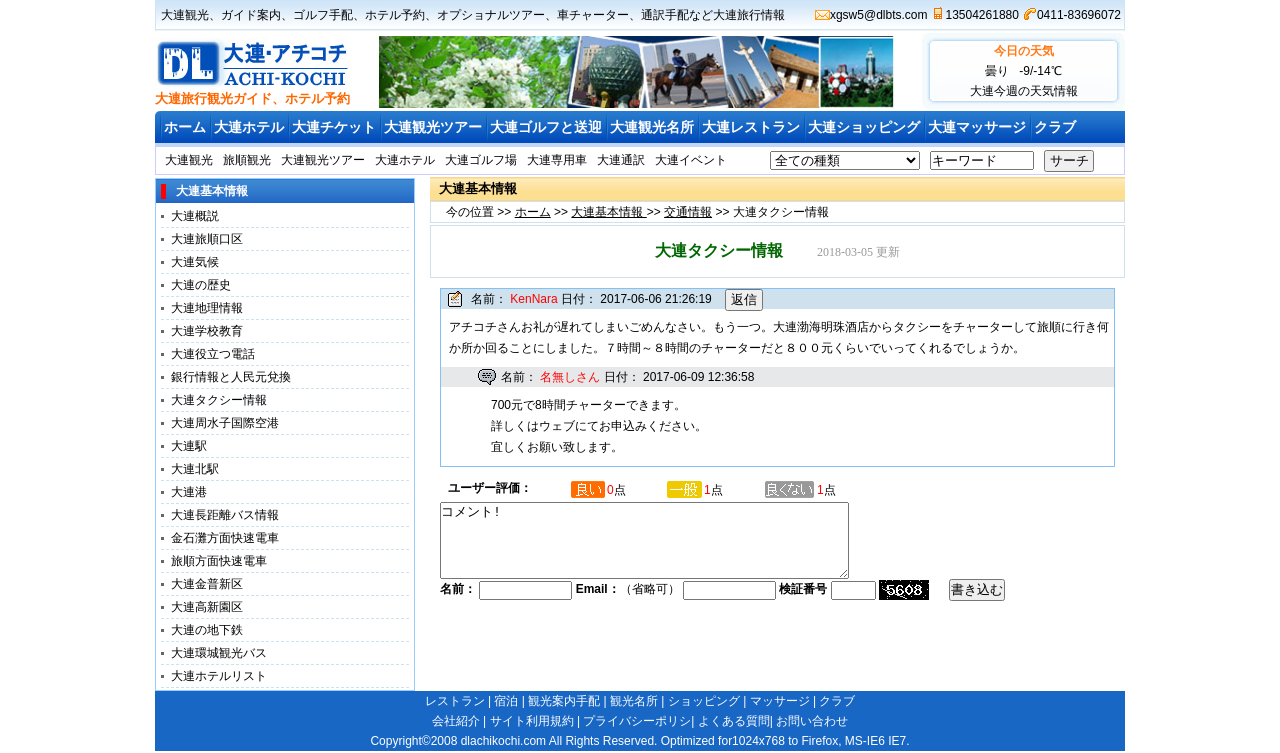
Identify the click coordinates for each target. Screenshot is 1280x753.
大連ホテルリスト (219, 676)
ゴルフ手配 (323, 15)
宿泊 (506, 701)
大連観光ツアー (433, 127)
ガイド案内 (251, 15)
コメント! (669, 548)
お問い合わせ (812, 721)
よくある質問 (734, 721)
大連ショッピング (864, 127)
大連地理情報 (207, 308)
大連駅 (189, 446)
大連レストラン (751, 127)
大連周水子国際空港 (225, 423)
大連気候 (195, 262)
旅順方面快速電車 (219, 561)
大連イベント (691, 160)
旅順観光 (247, 160)
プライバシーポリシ (637, 721)
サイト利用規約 (532, 721)
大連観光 (185, 15)
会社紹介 (456, 721)
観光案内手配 (564, 701)
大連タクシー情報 (219, 400)
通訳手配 (665, 15)
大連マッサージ (977, 127)
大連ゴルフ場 (481, 160)
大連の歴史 (201, 285)
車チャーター (593, 15)
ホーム (185, 127)
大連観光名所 (652, 127)
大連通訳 (621, 160)
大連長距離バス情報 (225, 515)
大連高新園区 (207, 607)
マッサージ (780, 701)
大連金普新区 (207, 584)
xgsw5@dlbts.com (879, 15)
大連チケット (334, 127)
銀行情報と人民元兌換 (231, 377)
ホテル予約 (395, 15)
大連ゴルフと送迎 (546, 127)
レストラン (455, 701)
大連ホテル (249, 127)
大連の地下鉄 (207, 630)
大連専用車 (557, 160)
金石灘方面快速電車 (225, 538)
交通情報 (688, 212)
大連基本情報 (608, 212)
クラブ (1055, 127)
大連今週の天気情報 (1024, 91)
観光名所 (634, 701)
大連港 (189, 492)
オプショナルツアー (491, 15)
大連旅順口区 (207, 239)
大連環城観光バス (219, 653)
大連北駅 (195, 469)
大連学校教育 (207, 331)
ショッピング (704, 701)
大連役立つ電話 (213, 354)
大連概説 (195, 216)
